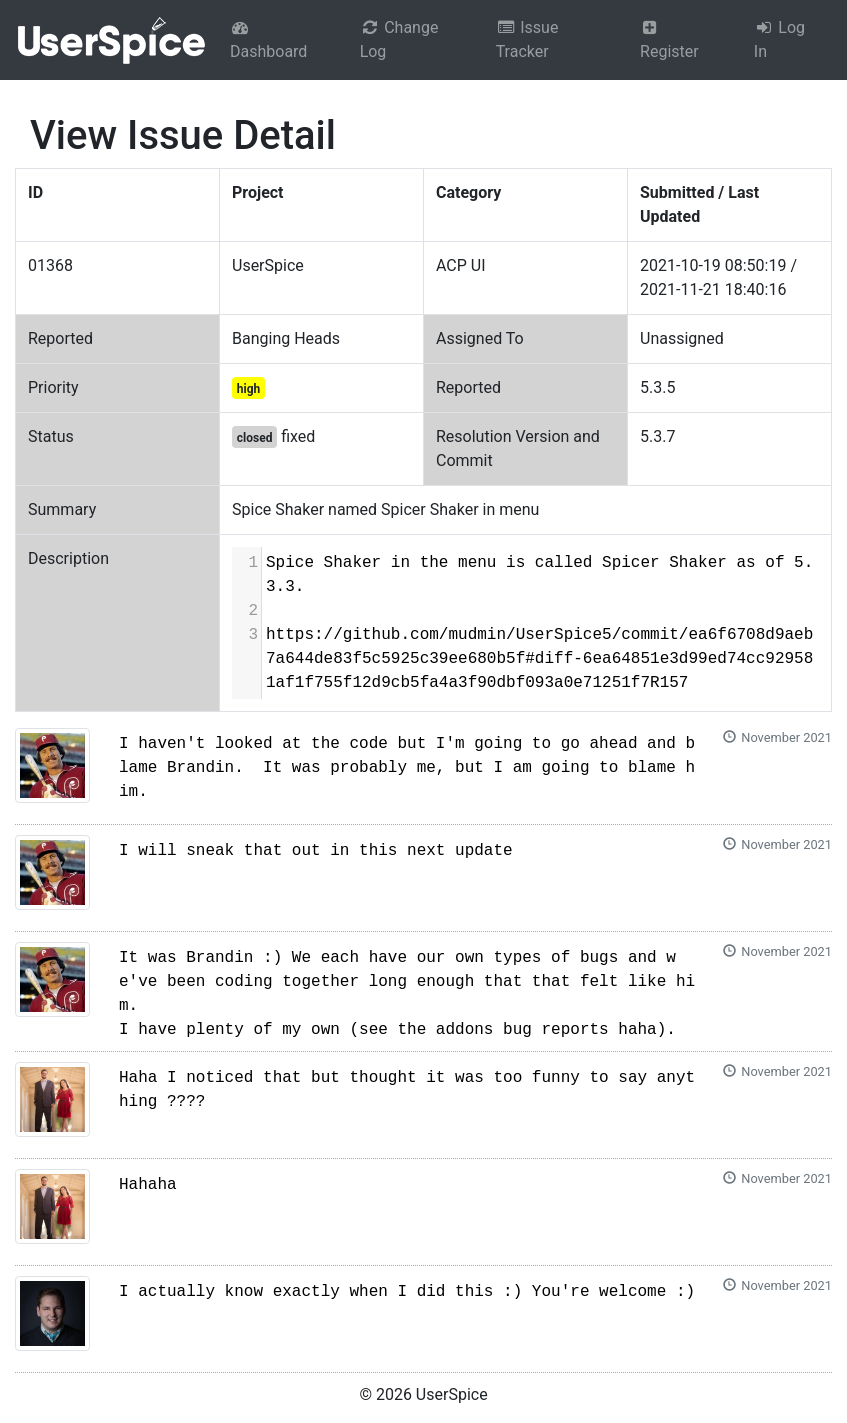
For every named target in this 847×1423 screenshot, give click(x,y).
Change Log (399, 39)
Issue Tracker (527, 39)
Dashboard (268, 40)
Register (669, 40)
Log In (779, 39)
